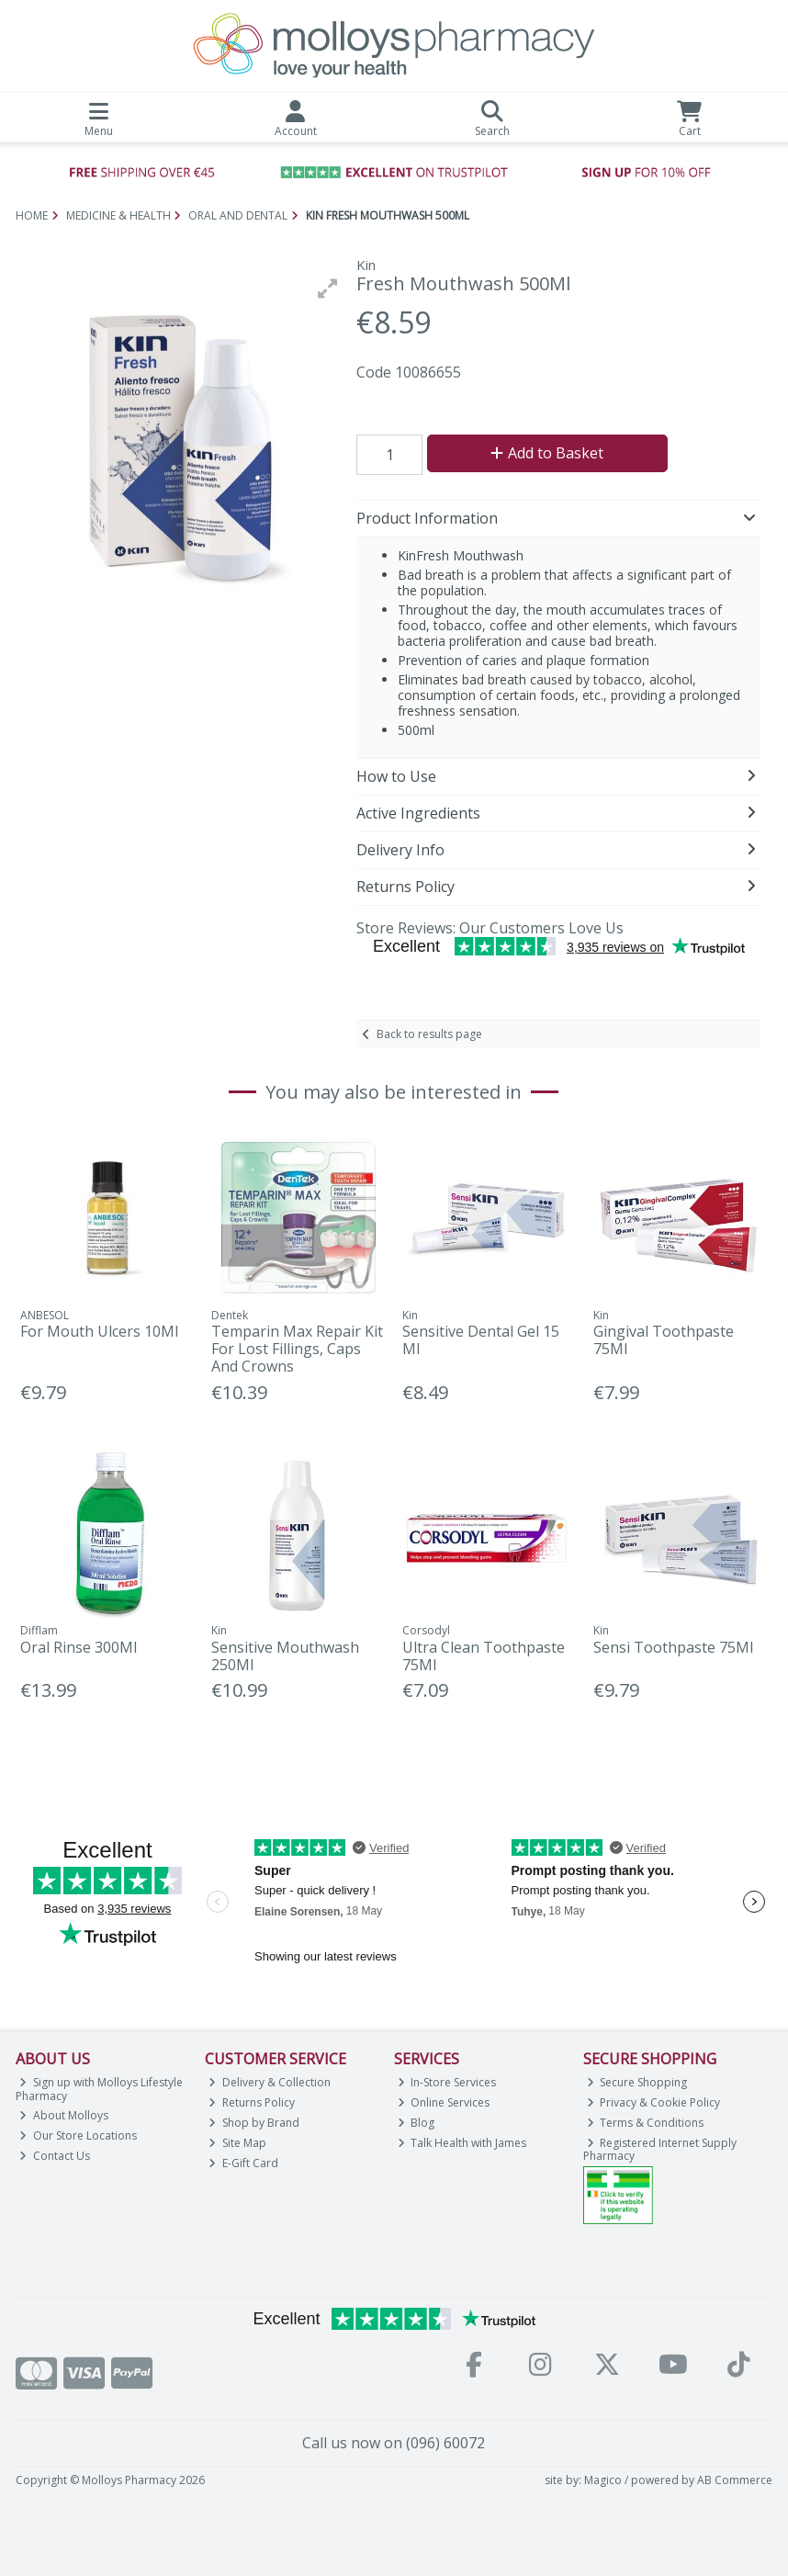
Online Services (444, 2102)
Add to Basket (546, 453)
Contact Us (54, 2156)
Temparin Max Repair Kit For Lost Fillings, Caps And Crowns (297, 1348)
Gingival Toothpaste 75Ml (663, 1340)
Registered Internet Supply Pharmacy (660, 2149)
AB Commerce (734, 2480)
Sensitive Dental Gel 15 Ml (480, 1340)
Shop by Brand (253, 2122)
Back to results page (429, 1034)
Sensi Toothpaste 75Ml (673, 1647)
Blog (416, 2122)
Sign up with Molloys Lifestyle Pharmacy (99, 2088)
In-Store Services (447, 2082)
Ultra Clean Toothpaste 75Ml (483, 1656)
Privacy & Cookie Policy (654, 2102)
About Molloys (63, 2115)
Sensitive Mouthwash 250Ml (285, 1656)
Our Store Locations (78, 2135)
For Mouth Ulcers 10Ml (99, 1331)
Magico (603, 2480)
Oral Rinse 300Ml (78, 1647)
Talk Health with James (462, 2143)
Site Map (237, 2143)
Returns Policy (251, 2102)
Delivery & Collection (269, 2082)
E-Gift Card (243, 2163)
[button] (328, 288)
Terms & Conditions (645, 2122)
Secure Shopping (637, 2082)
